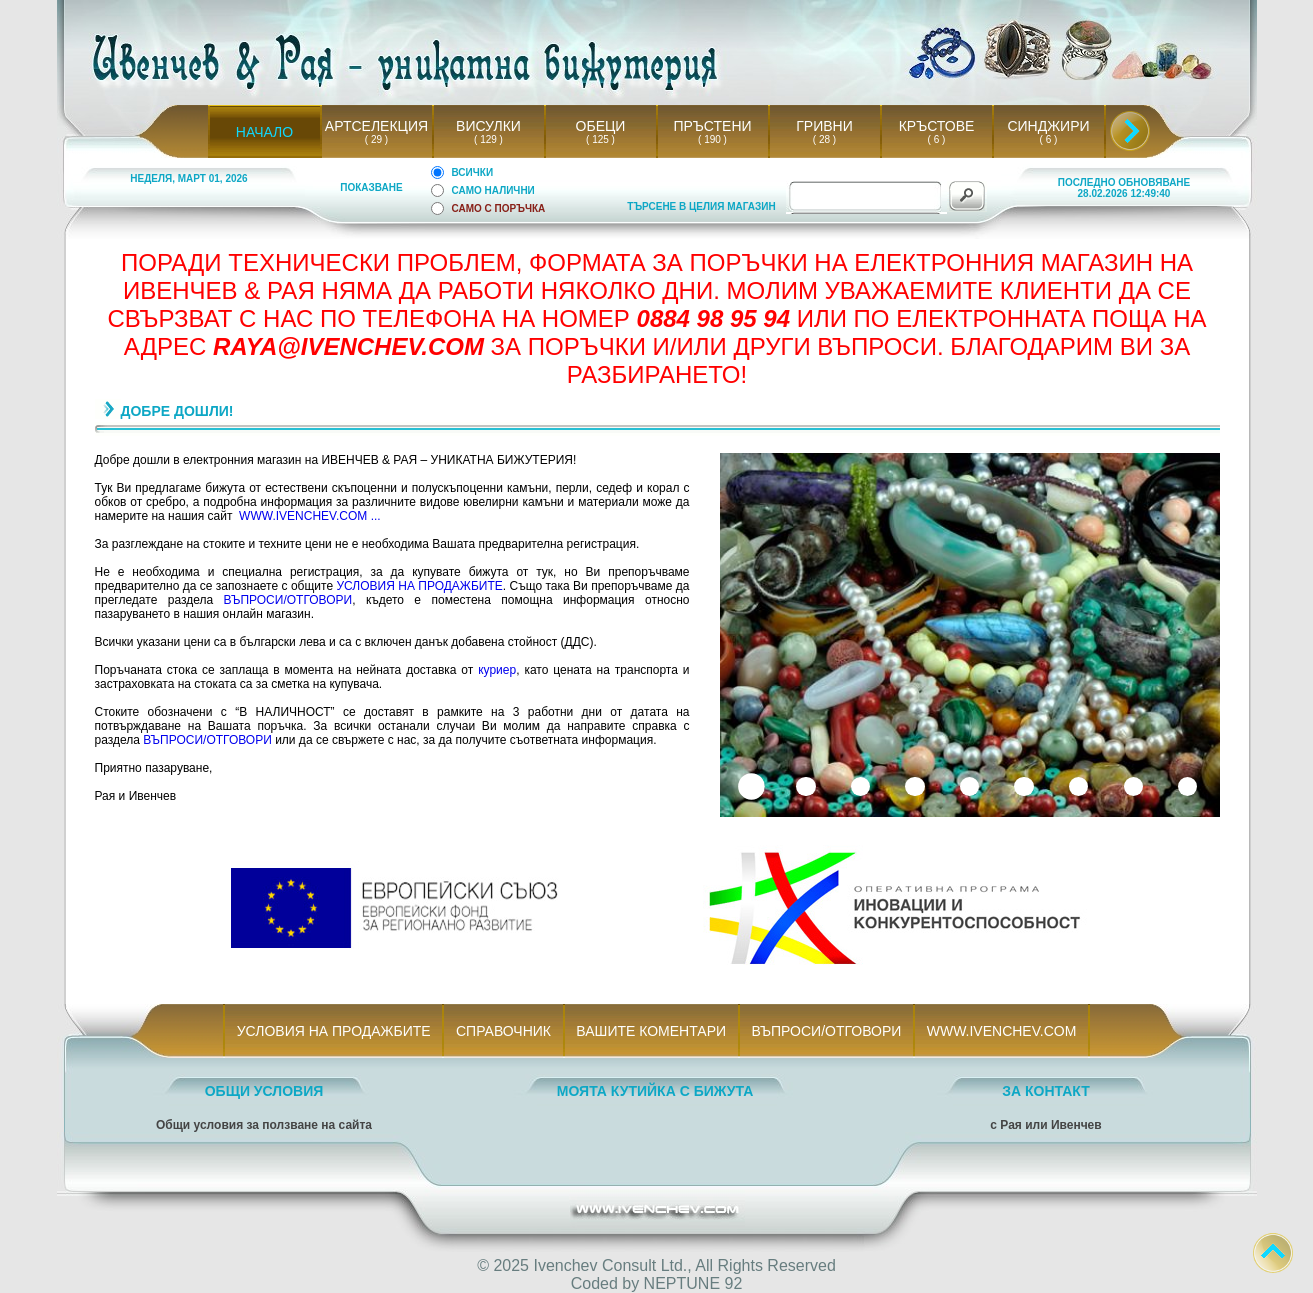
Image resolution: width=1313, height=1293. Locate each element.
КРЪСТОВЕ (937, 126)
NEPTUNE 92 (693, 1283)
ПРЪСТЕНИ (712, 126)
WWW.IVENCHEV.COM (1001, 1031)
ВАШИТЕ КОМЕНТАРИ (651, 1031)
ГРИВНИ (824, 126)
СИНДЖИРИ (1048, 126)
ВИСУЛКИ (488, 126)
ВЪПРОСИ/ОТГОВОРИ (288, 600)
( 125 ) (601, 139)
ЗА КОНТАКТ (1046, 1091)
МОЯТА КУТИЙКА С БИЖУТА (655, 1091)
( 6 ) (936, 139)
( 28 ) (824, 139)
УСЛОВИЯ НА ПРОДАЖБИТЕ (419, 586)
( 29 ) (376, 139)
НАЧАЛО (264, 132)
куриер (497, 670)
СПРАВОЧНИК (503, 1031)
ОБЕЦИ (601, 126)
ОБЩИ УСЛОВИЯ (264, 1091)
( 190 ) (713, 139)
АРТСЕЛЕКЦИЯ (376, 126)
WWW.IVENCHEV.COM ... (310, 516)
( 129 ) (489, 139)
